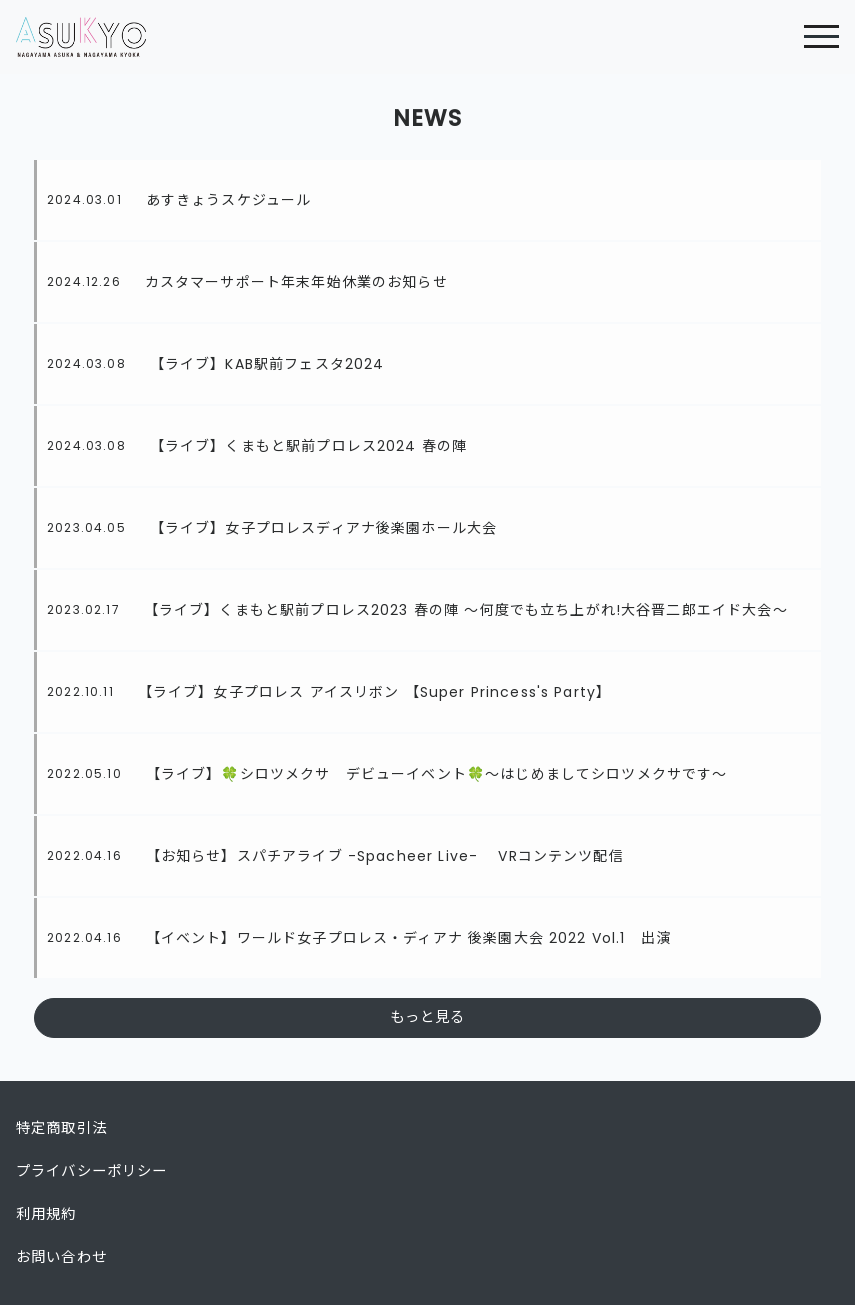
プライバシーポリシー (92, 1171)
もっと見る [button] (428, 1017)
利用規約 (46, 1214)
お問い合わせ (61, 1257)
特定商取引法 (61, 1128)
